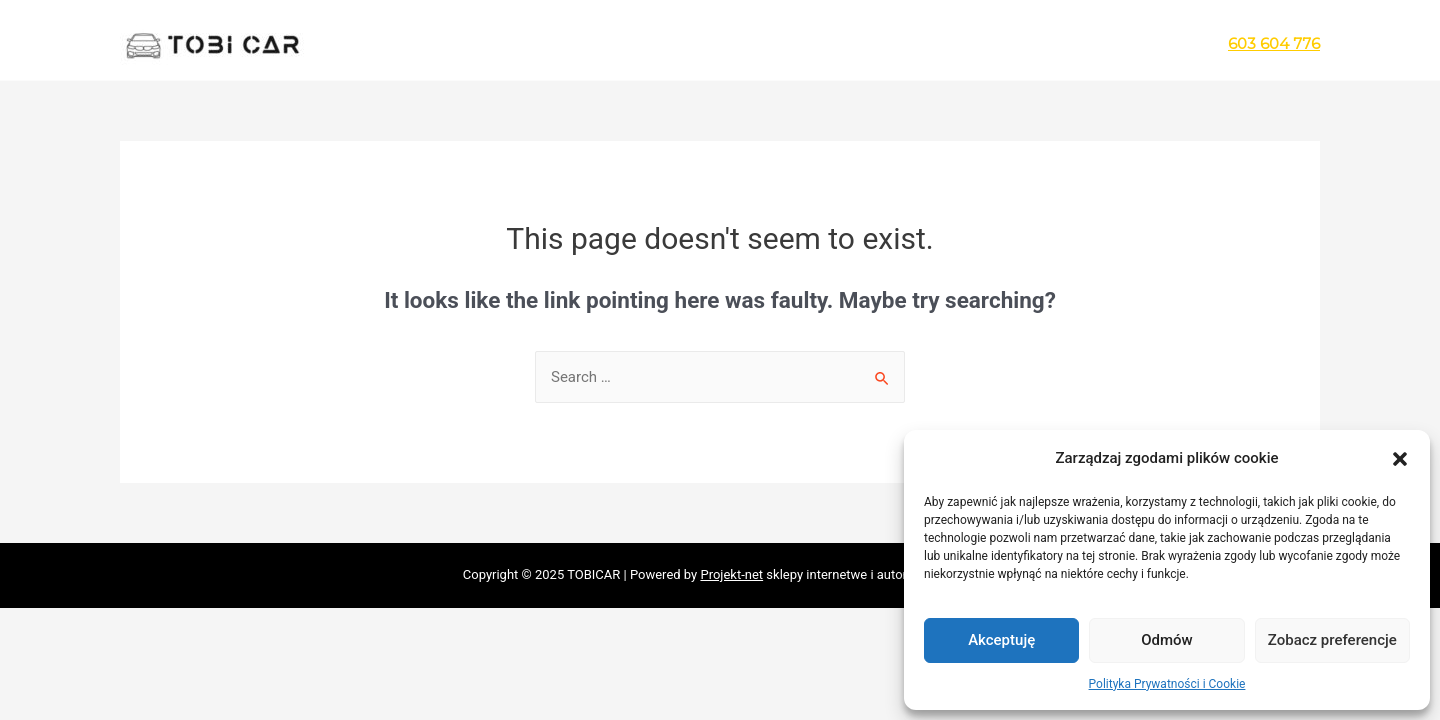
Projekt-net (731, 574)
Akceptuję (1001, 640)
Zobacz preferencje (1332, 640)
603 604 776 (1274, 43)
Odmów (1167, 640)
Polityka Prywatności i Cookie (1167, 684)
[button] (1400, 459)
